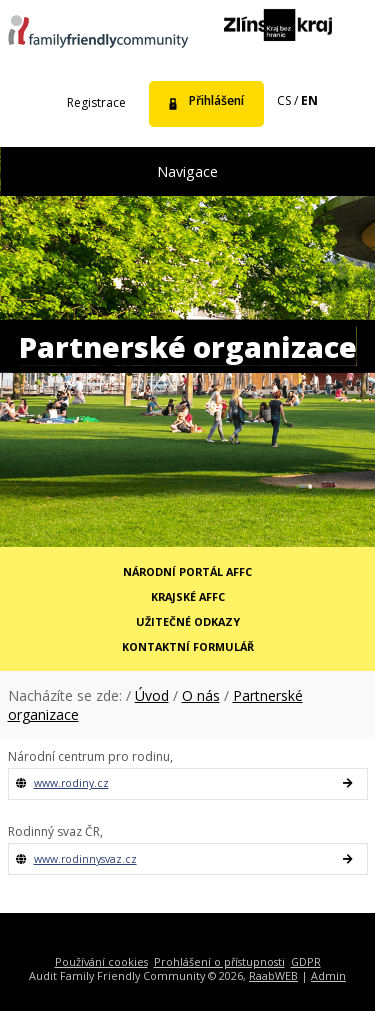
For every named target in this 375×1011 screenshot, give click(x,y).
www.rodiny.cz (71, 783)
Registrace (96, 102)
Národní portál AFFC (187, 571)
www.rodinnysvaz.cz (85, 859)
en (309, 100)
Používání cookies (101, 961)
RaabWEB (273, 975)
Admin (328, 975)
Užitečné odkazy (188, 621)
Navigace (187, 171)
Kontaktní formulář (188, 646)
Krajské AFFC (188, 596)
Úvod (152, 695)
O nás (201, 695)
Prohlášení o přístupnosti (219, 961)
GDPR (306, 961)
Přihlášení (216, 100)
